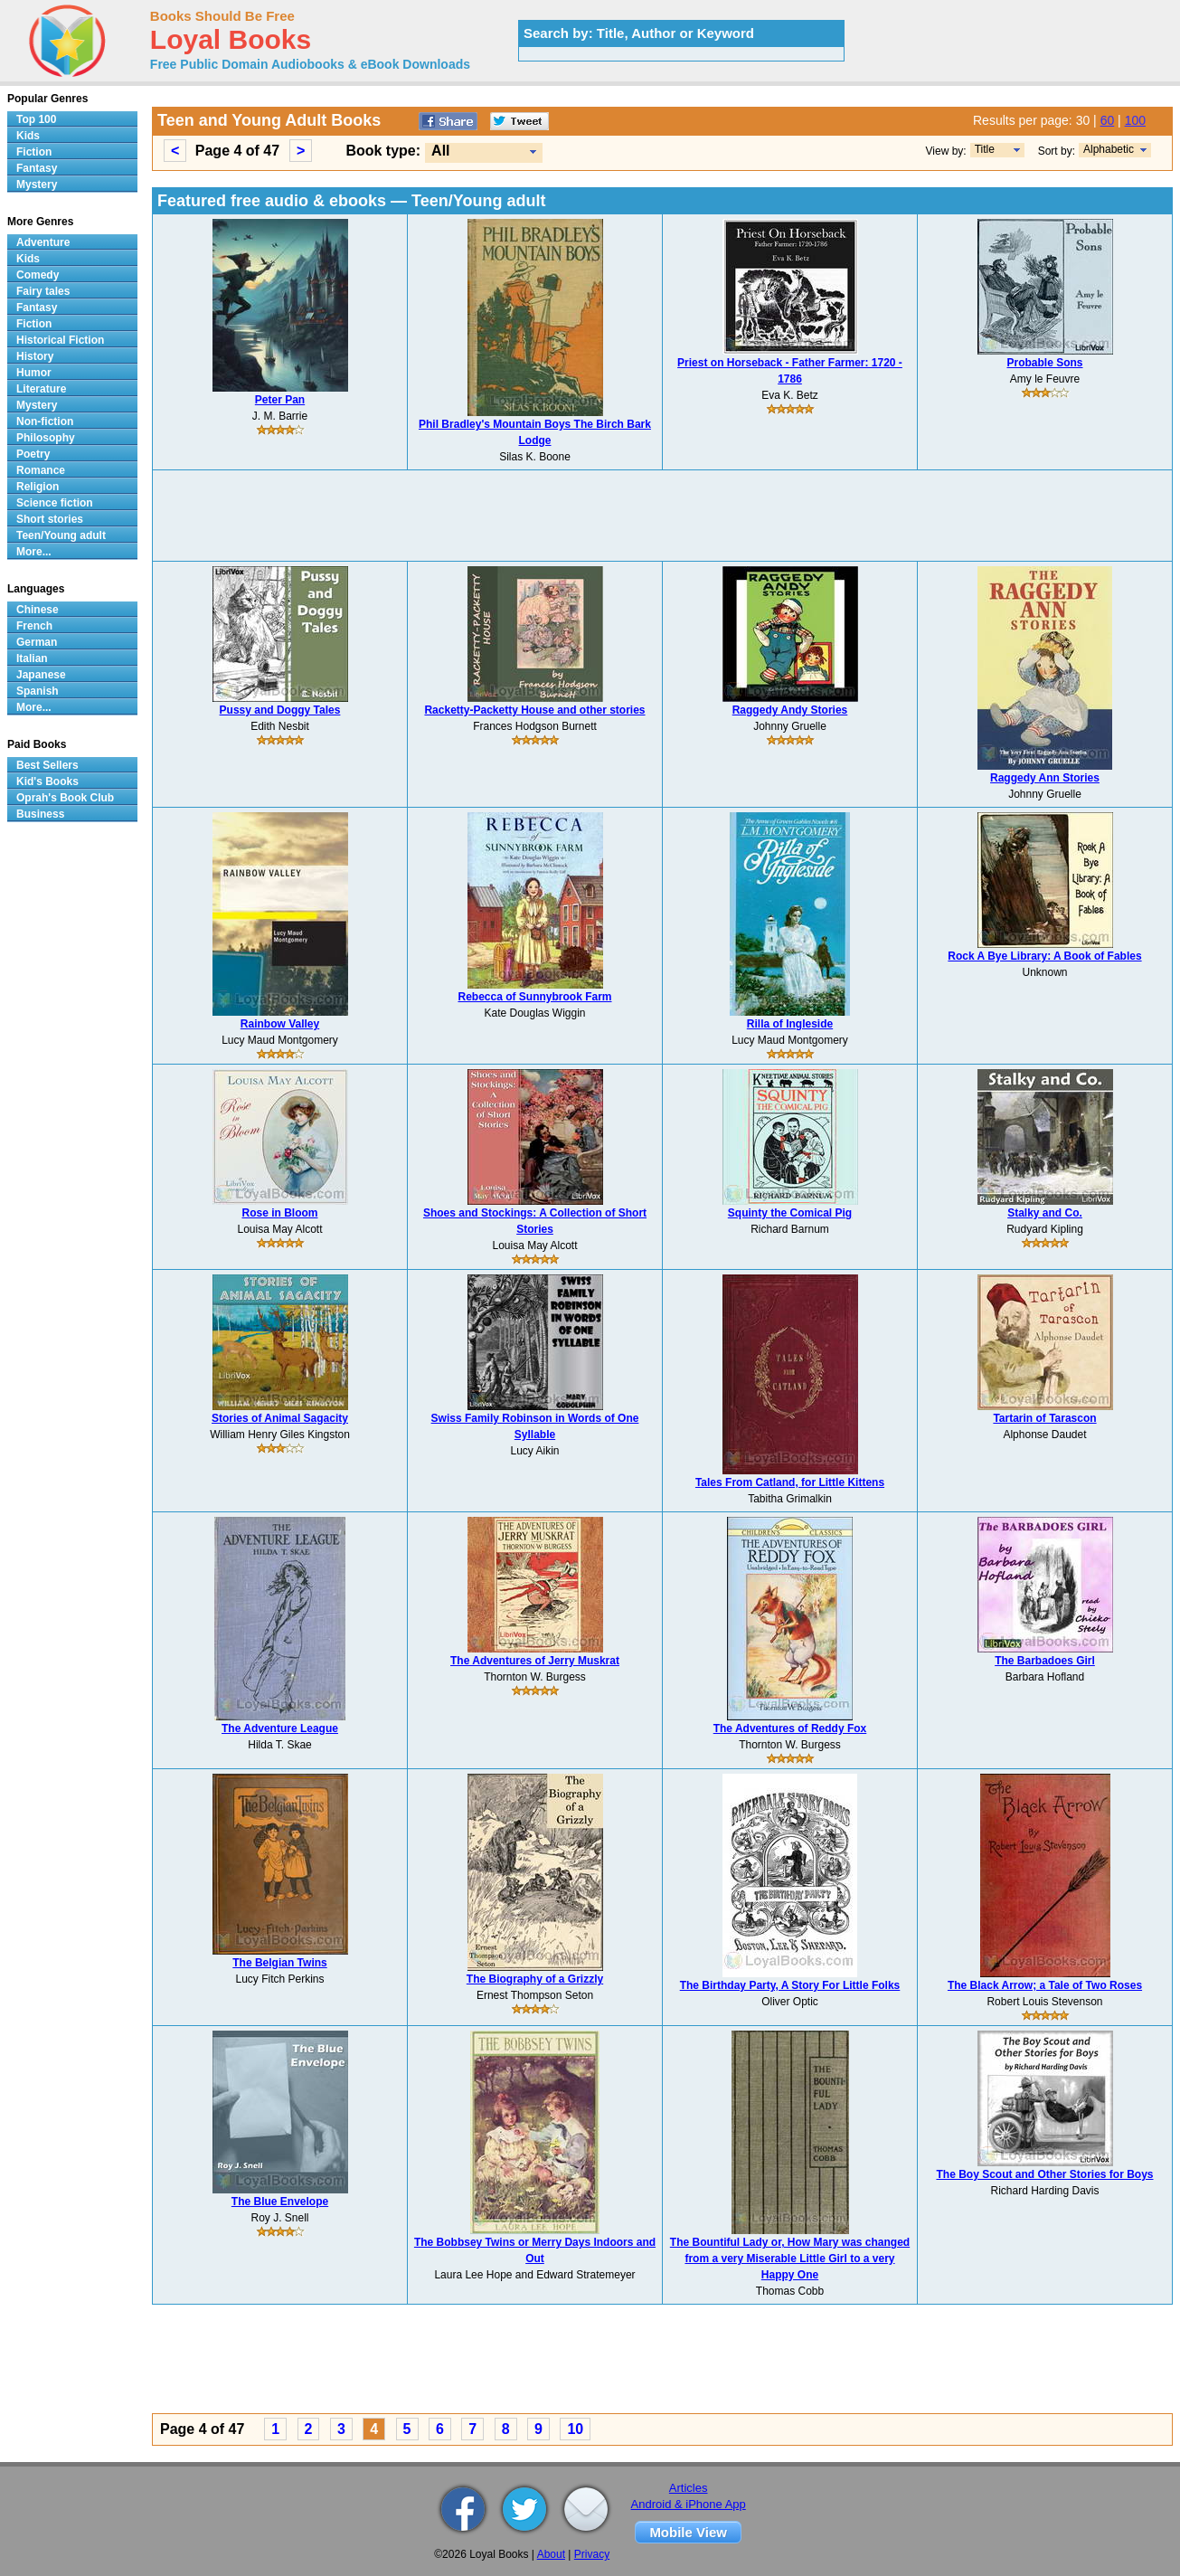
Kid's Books (47, 781)
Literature (41, 389)
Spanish (37, 691)
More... (34, 551)
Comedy (37, 275)
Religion (37, 486)
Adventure (43, 242)
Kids (28, 135)
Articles (688, 2488)
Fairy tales (43, 291)
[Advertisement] (663, 515)
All (440, 150)
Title (985, 149)
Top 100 (36, 119)
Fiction (34, 152)
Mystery (36, 184)
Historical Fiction (60, 340)
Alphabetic (1108, 149)
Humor (34, 372)
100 (1135, 120)
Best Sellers (47, 765)
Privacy (591, 2554)
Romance (40, 470)
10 (575, 2429)
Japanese (41, 674)
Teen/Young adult (61, 535)
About (551, 2554)
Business (40, 814)
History (34, 356)
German (36, 642)
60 (1107, 120)
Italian (32, 658)
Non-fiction (44, 421)
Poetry (33, 454)
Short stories (49, 519)
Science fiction (54, 503)
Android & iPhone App (688, 2504)
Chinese (37, 609)
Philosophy (45, 437)
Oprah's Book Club (65, 797)
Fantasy (36, 168)
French (34, 626)
